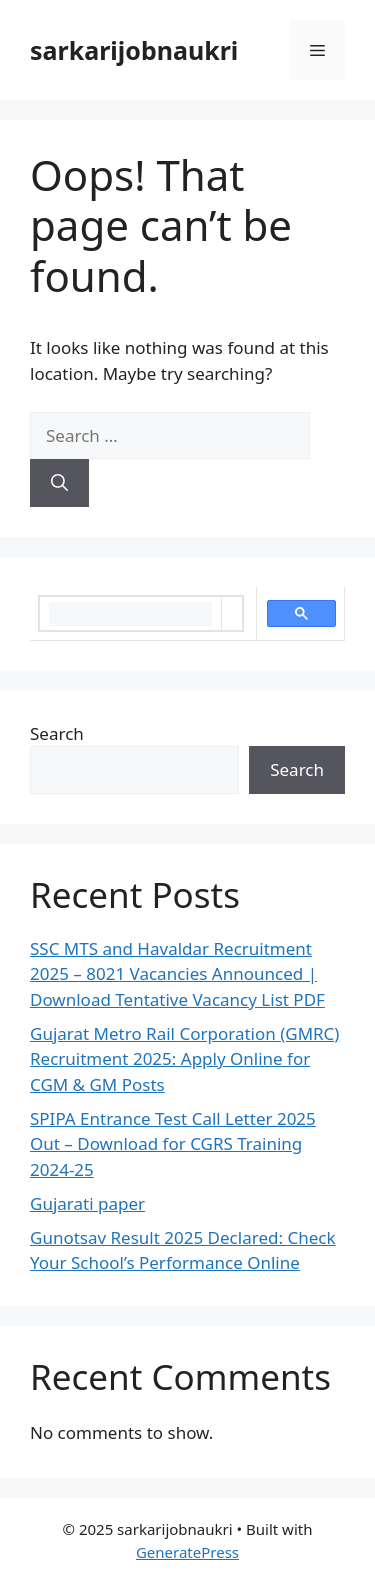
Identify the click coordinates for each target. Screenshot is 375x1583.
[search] (130, 614)
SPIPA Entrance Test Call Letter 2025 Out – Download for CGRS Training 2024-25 (173, 1144)
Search (57, 733)
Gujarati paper (87, 1203)
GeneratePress (187, 1552)
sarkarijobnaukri (134, 50)
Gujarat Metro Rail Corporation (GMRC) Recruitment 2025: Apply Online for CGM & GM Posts (184, 1059)
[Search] (59, 483)
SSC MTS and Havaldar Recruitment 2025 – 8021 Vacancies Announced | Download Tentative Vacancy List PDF (177, 974)
